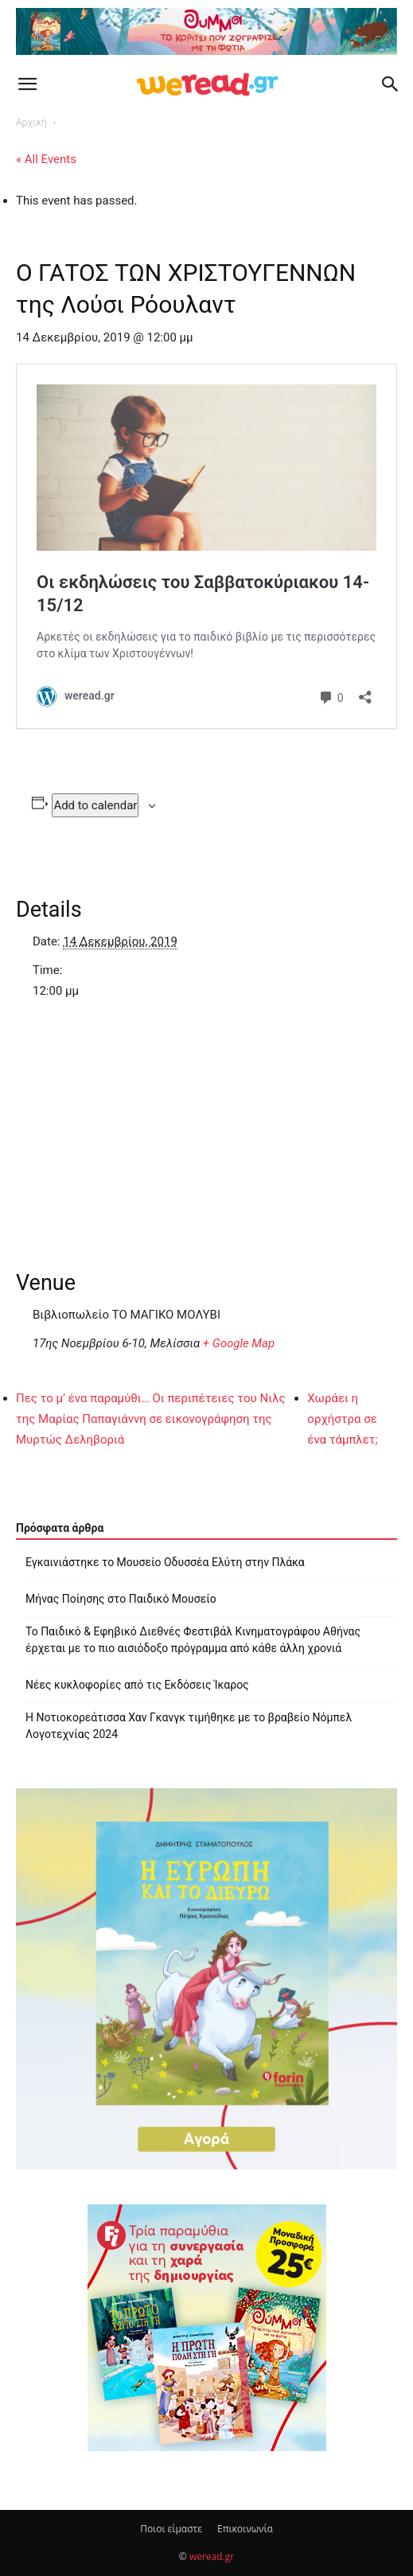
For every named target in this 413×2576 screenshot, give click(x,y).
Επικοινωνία (245, 2528)
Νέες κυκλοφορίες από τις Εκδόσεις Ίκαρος (137, 1684)
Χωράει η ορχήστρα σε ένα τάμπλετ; (342, 1419)
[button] (27, 84)
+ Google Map (239, 1343)
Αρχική (31, 122)
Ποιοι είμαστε (171, 2528)
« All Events (46, 159)
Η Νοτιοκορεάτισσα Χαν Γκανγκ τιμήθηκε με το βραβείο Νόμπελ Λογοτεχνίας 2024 (188, 1725)
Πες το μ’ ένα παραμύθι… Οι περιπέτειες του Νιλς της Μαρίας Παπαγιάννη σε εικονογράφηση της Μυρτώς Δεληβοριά (151, 1419)
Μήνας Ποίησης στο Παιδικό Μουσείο (120, 1598)
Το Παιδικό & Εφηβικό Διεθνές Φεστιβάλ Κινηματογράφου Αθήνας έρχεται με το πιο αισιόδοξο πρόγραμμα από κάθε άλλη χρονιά (192, 1639)
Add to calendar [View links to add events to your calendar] (95, 805)
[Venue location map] (206, 1122)
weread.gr (211, 2556)
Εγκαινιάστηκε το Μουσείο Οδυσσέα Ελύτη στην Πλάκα (165, 1562)
